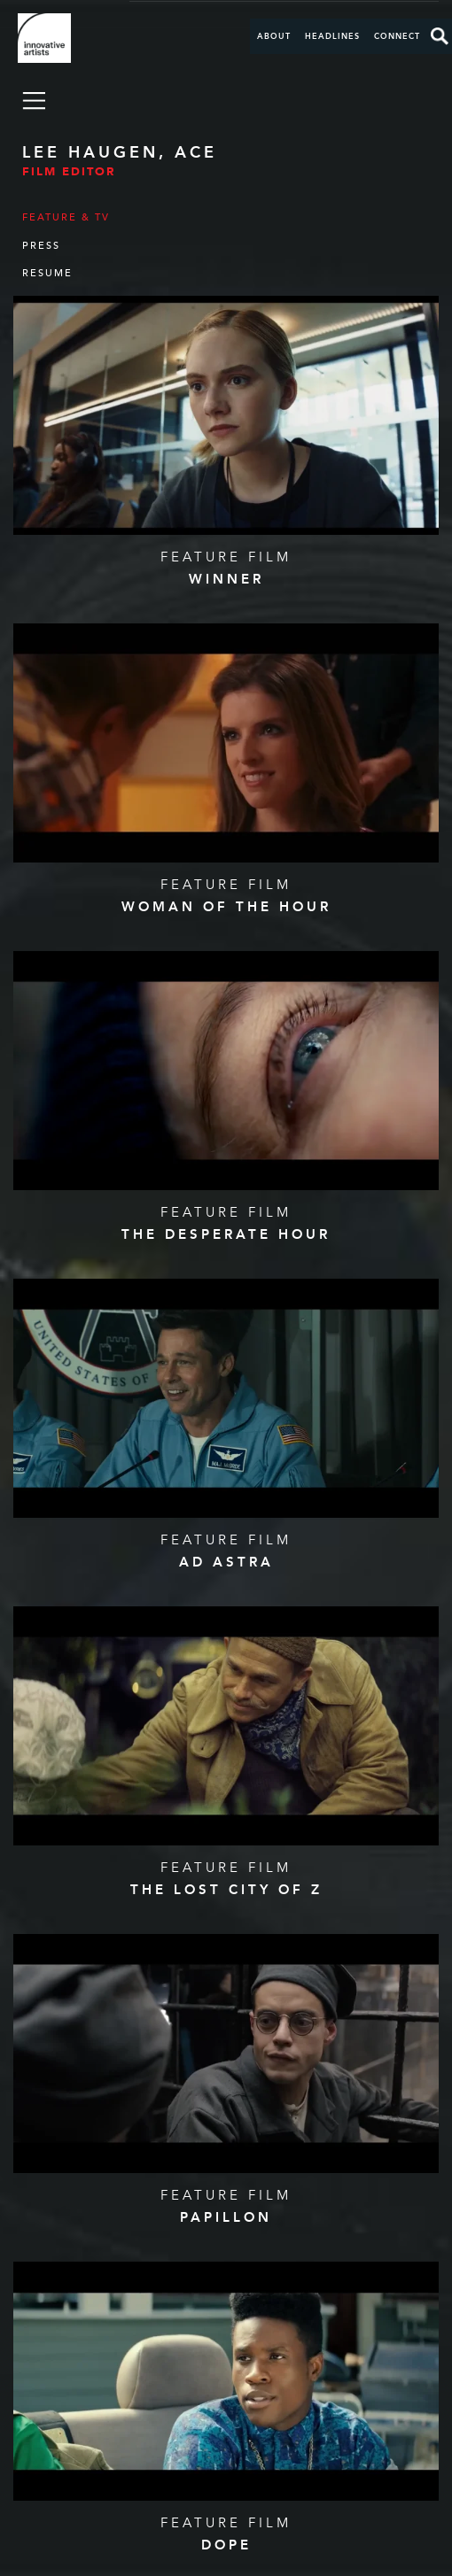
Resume (47, 273)
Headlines (332, 36)
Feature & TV (66, 217)
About (274, 36)
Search (439, 36)
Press (41, 245)
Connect (397, 36)
